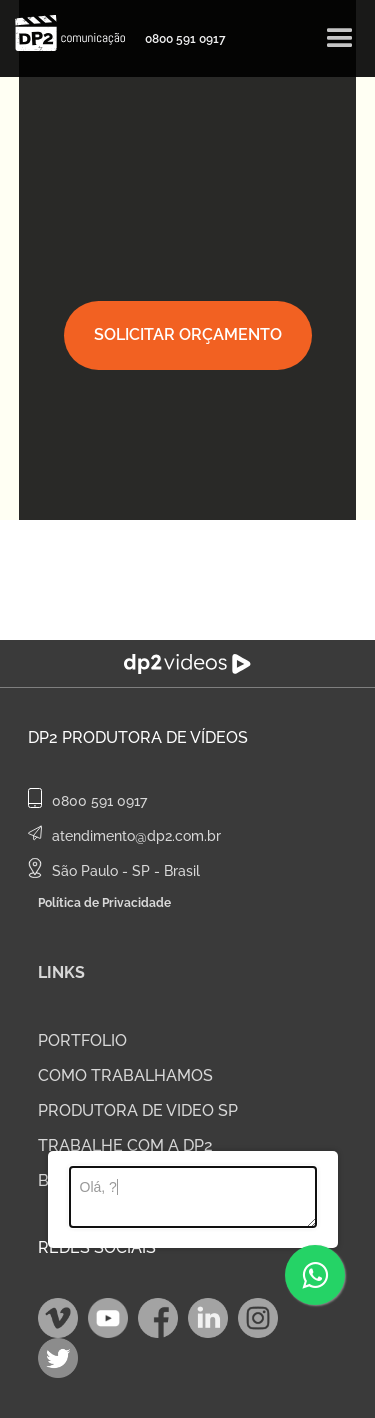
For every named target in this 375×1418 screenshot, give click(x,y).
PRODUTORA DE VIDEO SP (138, 1110)
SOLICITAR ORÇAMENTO (188, 334)
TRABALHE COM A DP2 (125, 1145)
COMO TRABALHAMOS (125, 1075)
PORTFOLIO (82, 1040)
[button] (340, 39)
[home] (65, 33)
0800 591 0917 (185, 39)
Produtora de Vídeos (155, 737)
